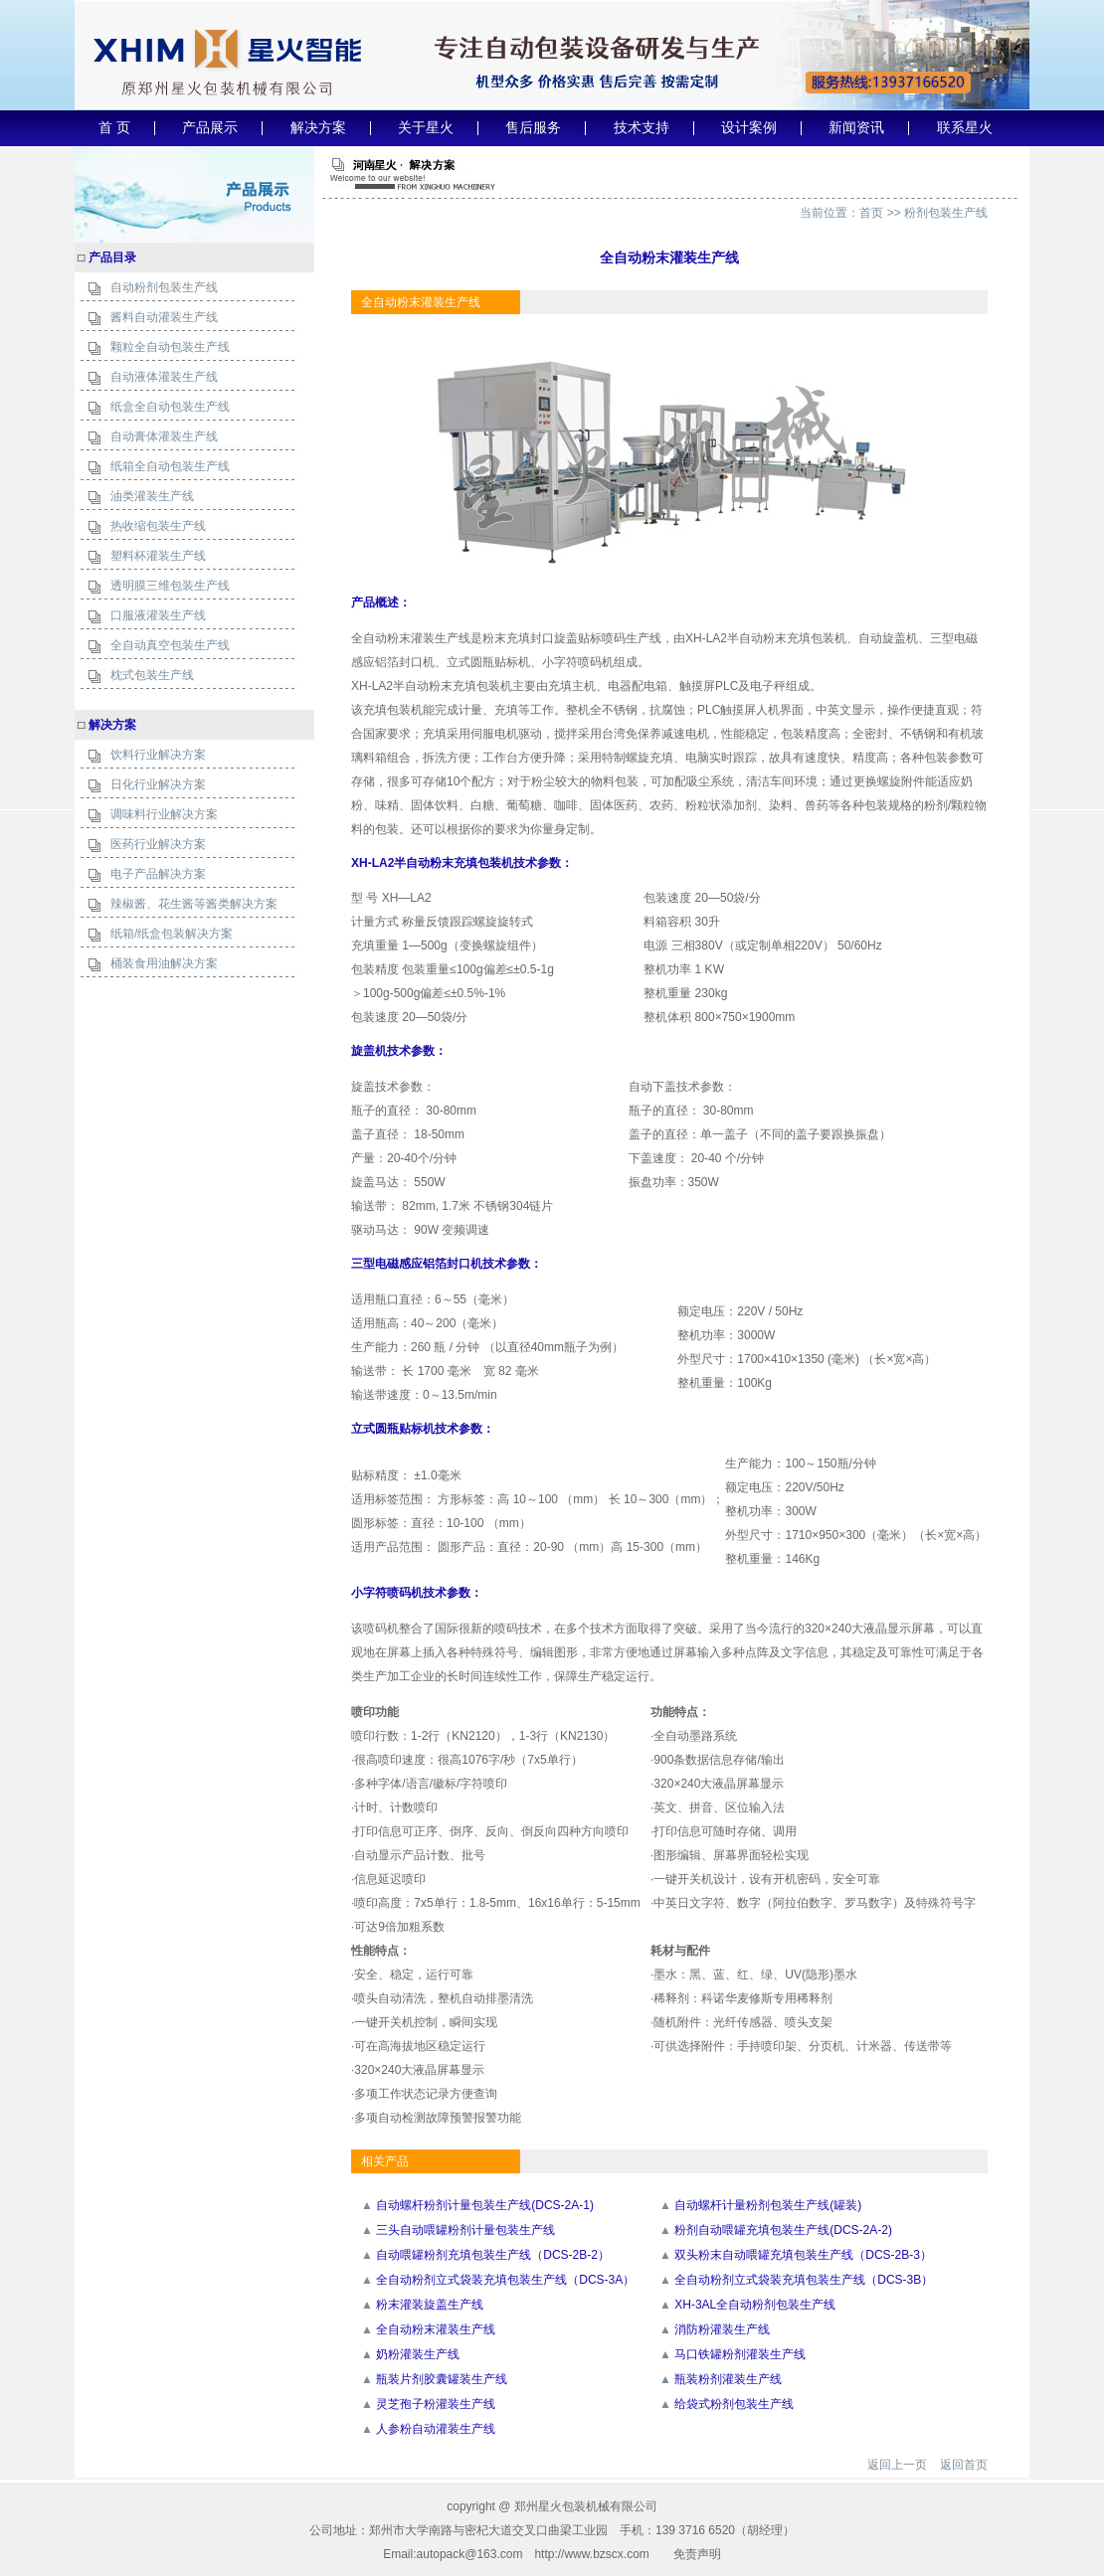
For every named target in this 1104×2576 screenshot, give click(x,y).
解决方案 (318, 127)
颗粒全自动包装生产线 (170, 347)
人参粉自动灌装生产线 (435, 2429)
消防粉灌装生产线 (722, 2329)
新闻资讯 (856, 127)
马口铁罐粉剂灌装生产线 (740, 2354)
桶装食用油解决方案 (164, 963)
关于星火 (426, 127)
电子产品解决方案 (158, 874)
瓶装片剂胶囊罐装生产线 (441, 2379)
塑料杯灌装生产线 (158, 556)
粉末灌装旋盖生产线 (429, 2305)
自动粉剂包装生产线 (164, 287)
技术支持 (641, 127)
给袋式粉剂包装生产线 (734, 2404)
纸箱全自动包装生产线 (170, 466)
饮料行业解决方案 (158, 755)
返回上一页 (897, 2465)
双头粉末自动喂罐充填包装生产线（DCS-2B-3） (803, 2255)
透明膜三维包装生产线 (170, 586)
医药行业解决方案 (158, 844)
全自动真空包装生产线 (170, 645)
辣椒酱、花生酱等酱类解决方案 (193, 904)
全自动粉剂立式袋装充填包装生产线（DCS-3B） (803, 2280)
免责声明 (697, 2554)
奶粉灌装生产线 (418, 2354)
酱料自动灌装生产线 (164, 317)
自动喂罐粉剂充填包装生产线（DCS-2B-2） (493, 2255)
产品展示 (210, 127)
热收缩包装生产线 (158, 526)
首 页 (114, 127)
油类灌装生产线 (152, 496)
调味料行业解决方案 (164, 814)
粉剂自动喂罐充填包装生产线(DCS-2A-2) (783, 2230)
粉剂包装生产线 (946, 213)
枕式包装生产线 (152, 675)
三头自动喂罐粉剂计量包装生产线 (465, 2230)
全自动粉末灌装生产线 (435, 2329)
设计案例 (749, 127)
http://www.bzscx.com (591, 2554)
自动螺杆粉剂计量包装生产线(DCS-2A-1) (485, 2205)
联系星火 (965, 127)
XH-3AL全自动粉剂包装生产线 (754, 2305)
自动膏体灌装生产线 (164, 436)
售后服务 (533, 127)
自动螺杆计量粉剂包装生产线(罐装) (767, 2205)
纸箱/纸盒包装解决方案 (171, 934)
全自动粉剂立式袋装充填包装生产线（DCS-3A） (505, 2280)
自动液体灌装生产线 (164, 377)
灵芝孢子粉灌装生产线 (435, 2404)
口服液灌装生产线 (158, 615)
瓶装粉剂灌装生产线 (728, 2379)
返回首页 (964, 2465)
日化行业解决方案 (158, 784)
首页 (871, 213)
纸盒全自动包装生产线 (170, 407)
